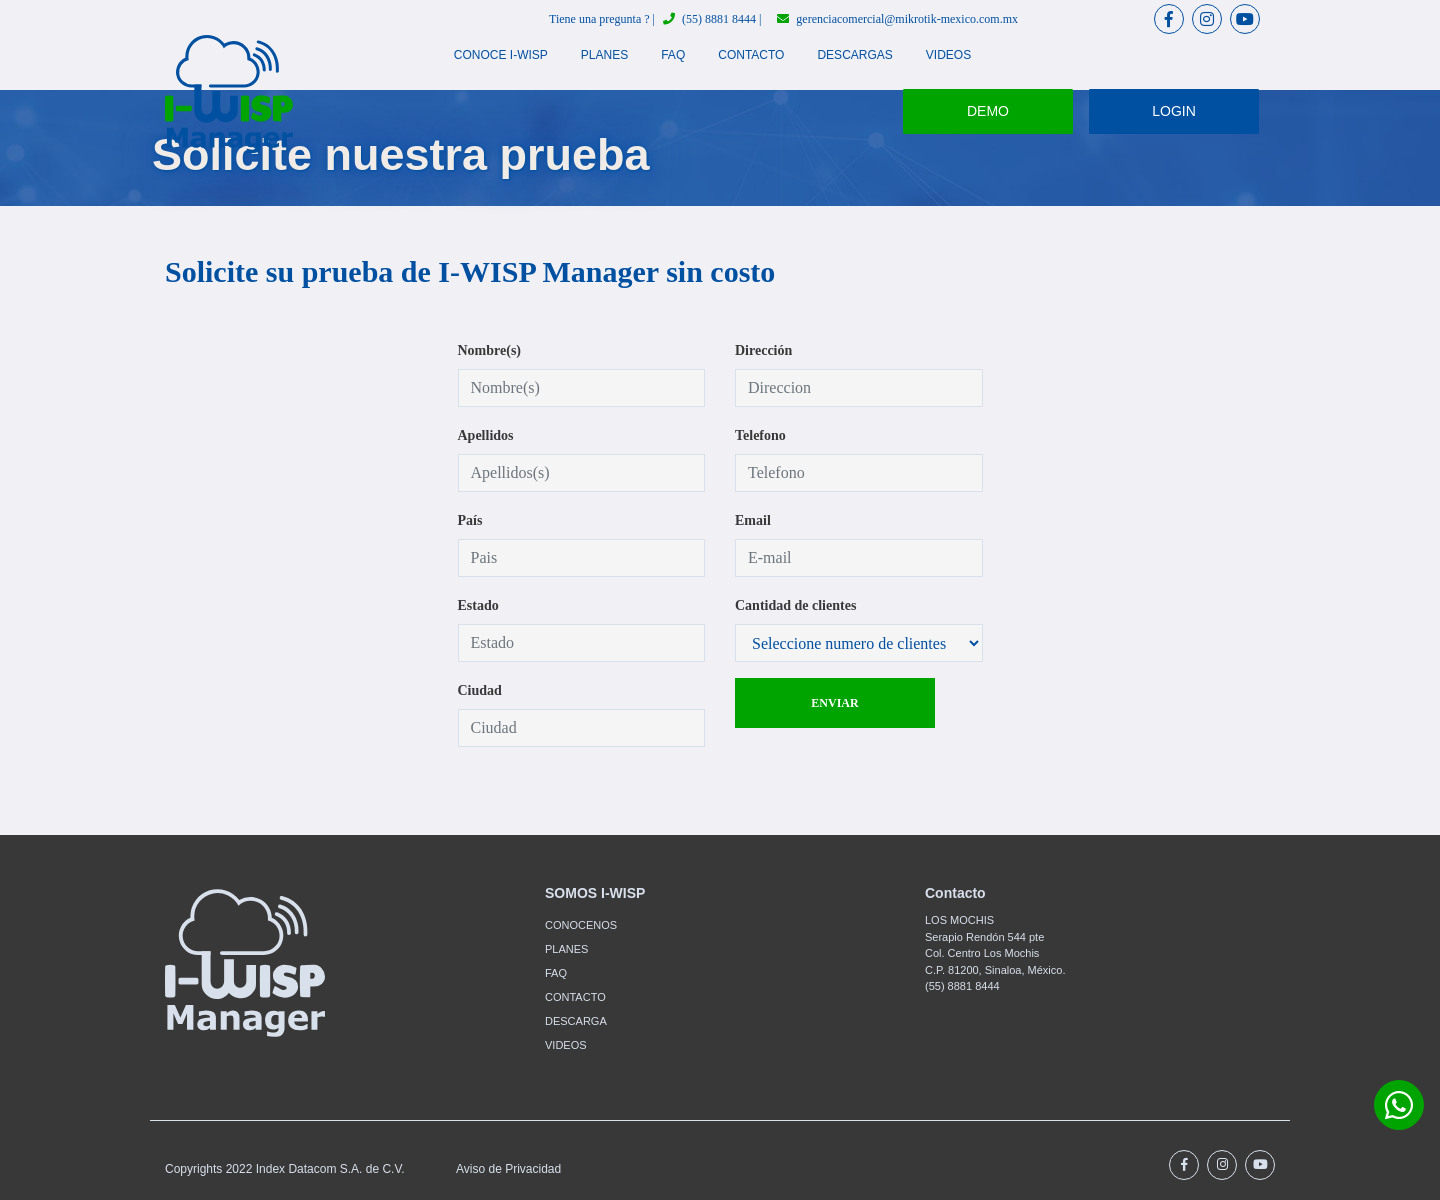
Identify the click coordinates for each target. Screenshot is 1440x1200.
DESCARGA (576, 1021)
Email (753, 520)
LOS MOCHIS (959, 920)
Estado (478, 605)
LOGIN (1174, 111)
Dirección (763, 350)
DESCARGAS (854, 55)
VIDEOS (948, 55)
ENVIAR (834, 703)
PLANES (604, 55)
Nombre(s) (490, 350)
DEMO (988, 111)
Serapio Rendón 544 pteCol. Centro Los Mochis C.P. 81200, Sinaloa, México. (995, 953)
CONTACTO (751, 55)
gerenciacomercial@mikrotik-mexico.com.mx (897, 19)
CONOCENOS (581, 925)
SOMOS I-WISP (595, 893)
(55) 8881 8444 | (712, 19)
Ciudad (480, 690)
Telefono (760, 435)
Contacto (955, 893)
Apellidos (486, 435)
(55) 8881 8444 (962, 986)
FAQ (673, 55)
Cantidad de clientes (795, 605)
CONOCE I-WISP (501, 55)
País (470, 520)
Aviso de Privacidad (508, 1169)
